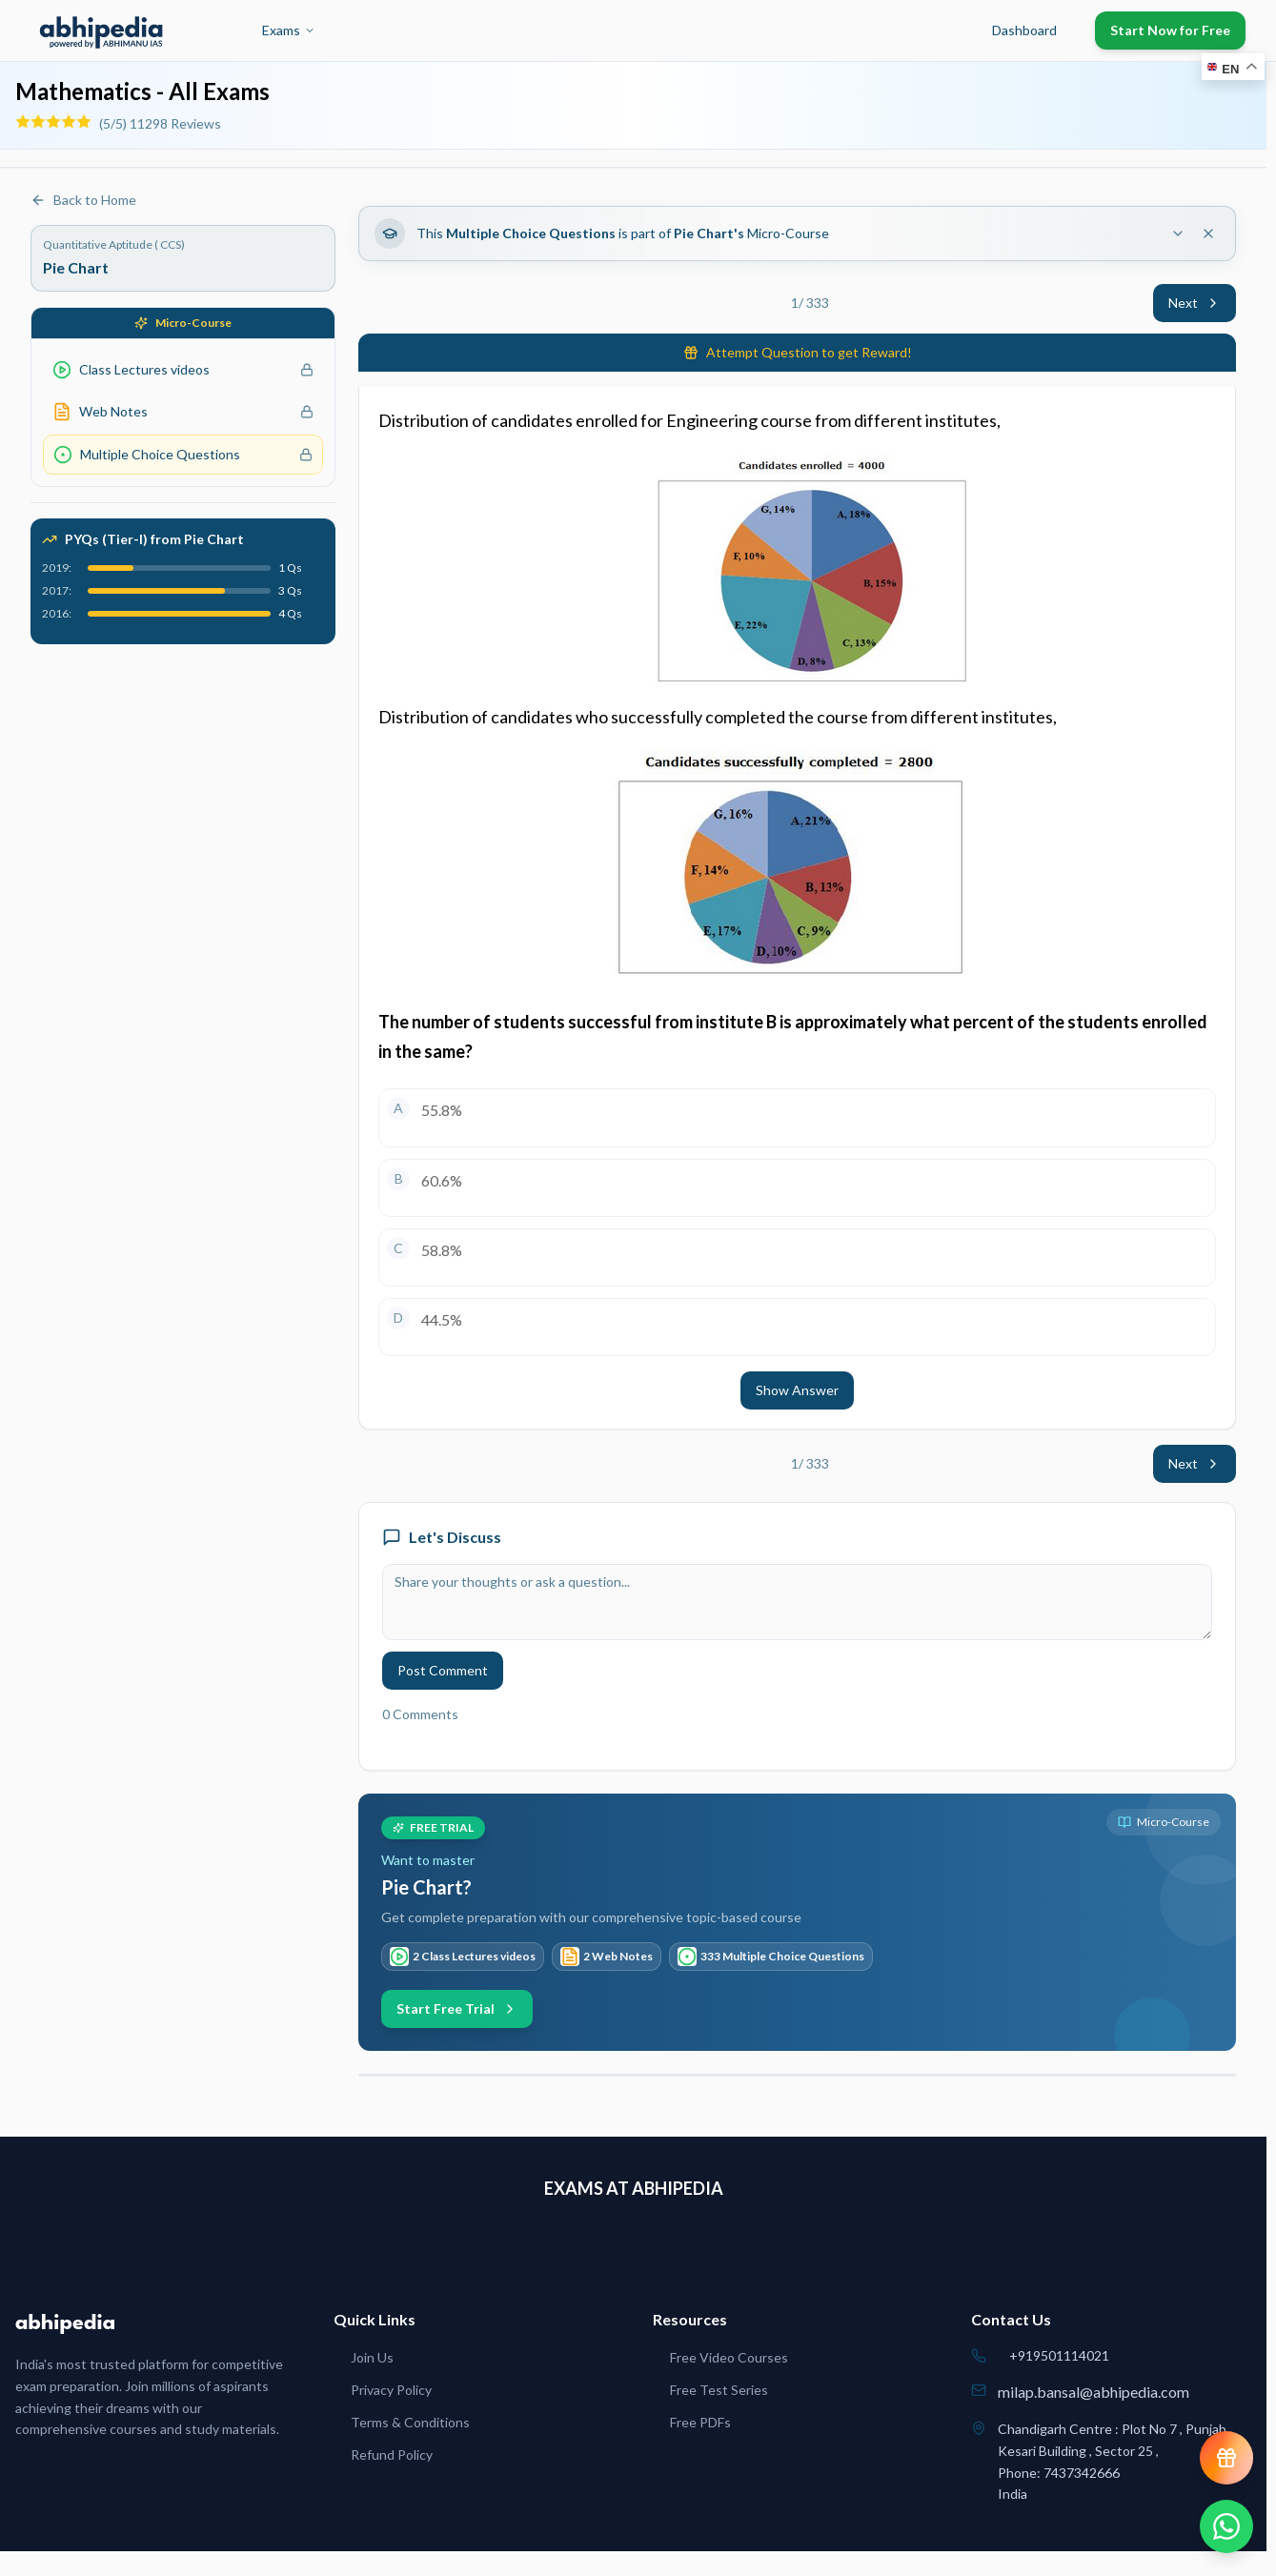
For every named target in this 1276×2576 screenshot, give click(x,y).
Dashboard (1024, 30)
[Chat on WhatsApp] (1226, 2526)
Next (1194, 302)
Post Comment (442, 1670)
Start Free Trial (456, 2008)
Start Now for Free (1170, 30)
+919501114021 (1059, 2355)
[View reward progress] (1226, 2458)
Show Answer (797, 1390)
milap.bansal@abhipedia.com (1093, 2392)
